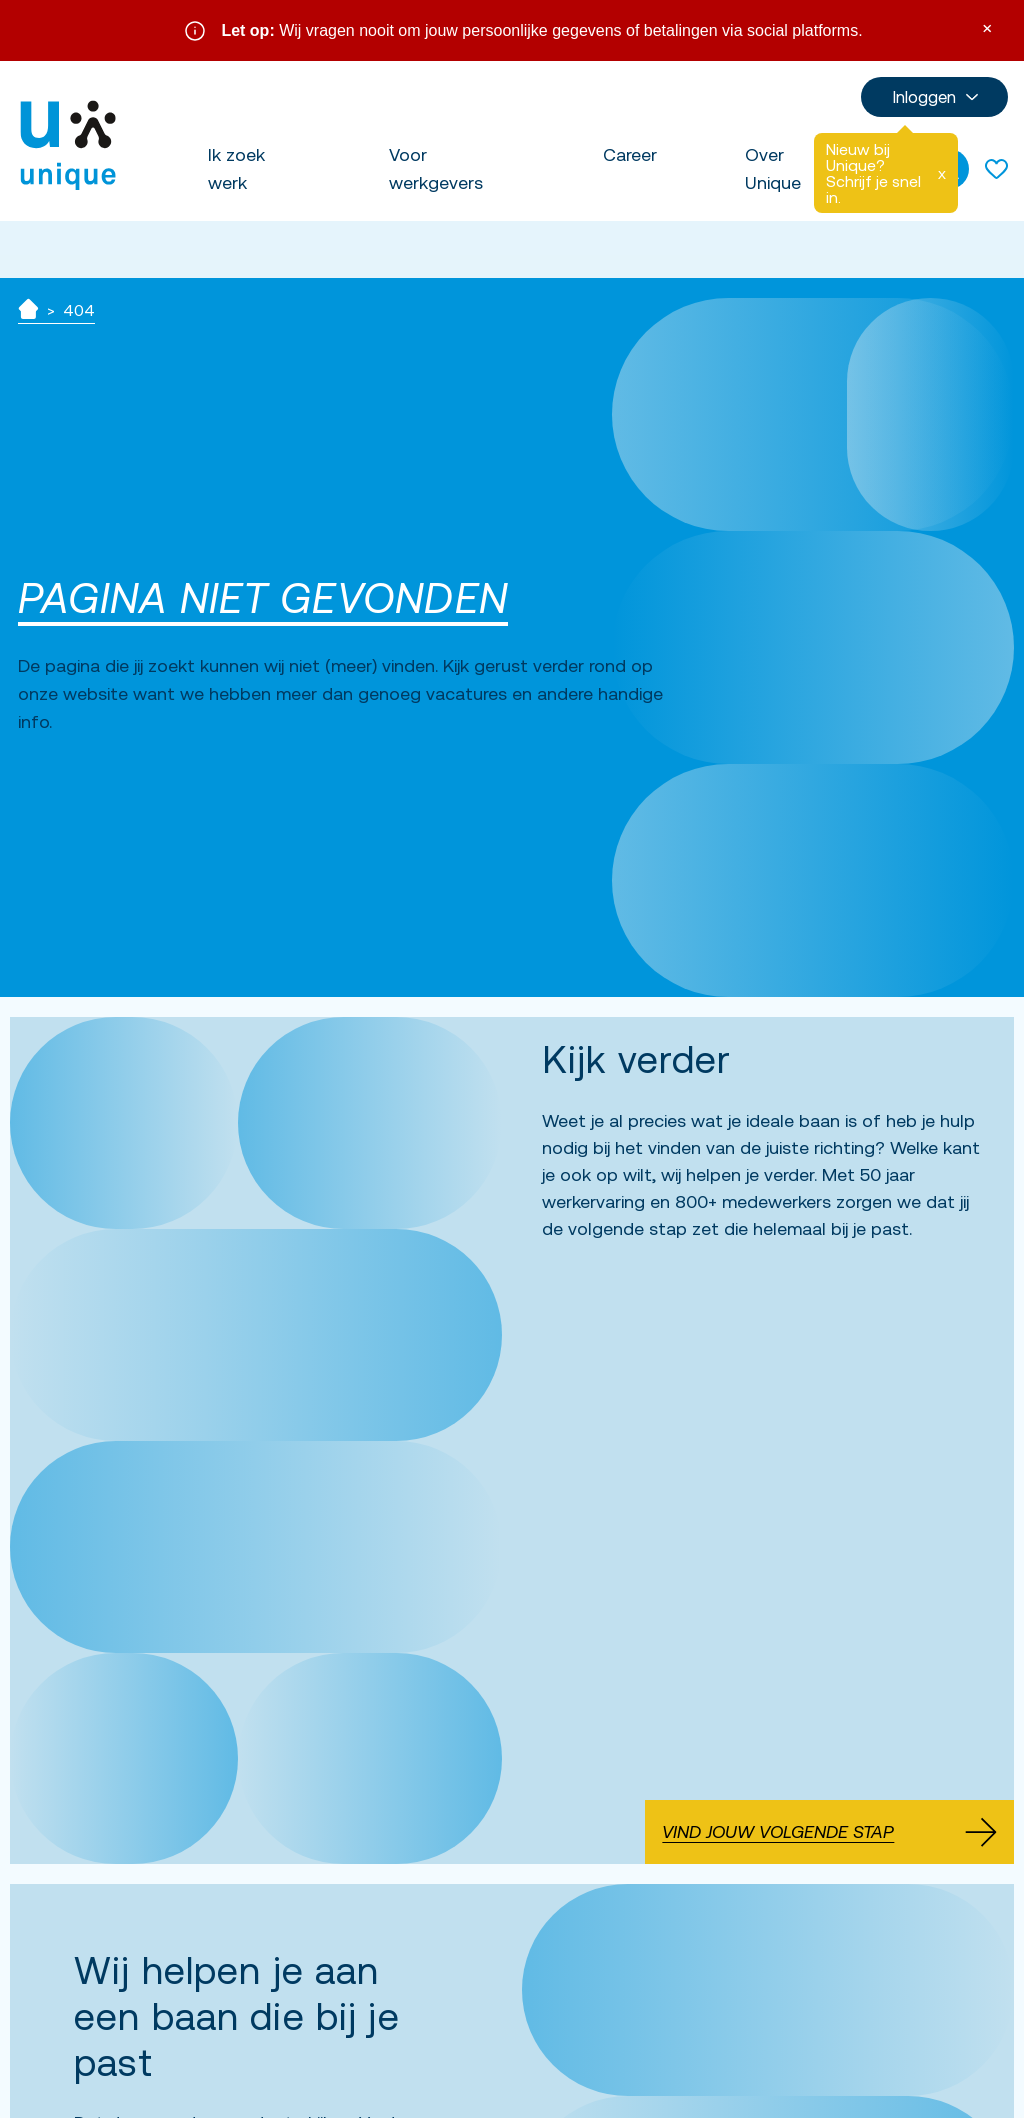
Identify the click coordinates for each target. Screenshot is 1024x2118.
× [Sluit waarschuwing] (987, 26)
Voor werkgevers (436, 168)
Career (630, 154)
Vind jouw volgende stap (829, 1831)
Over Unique (773, 168)
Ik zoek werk (236, 168)
